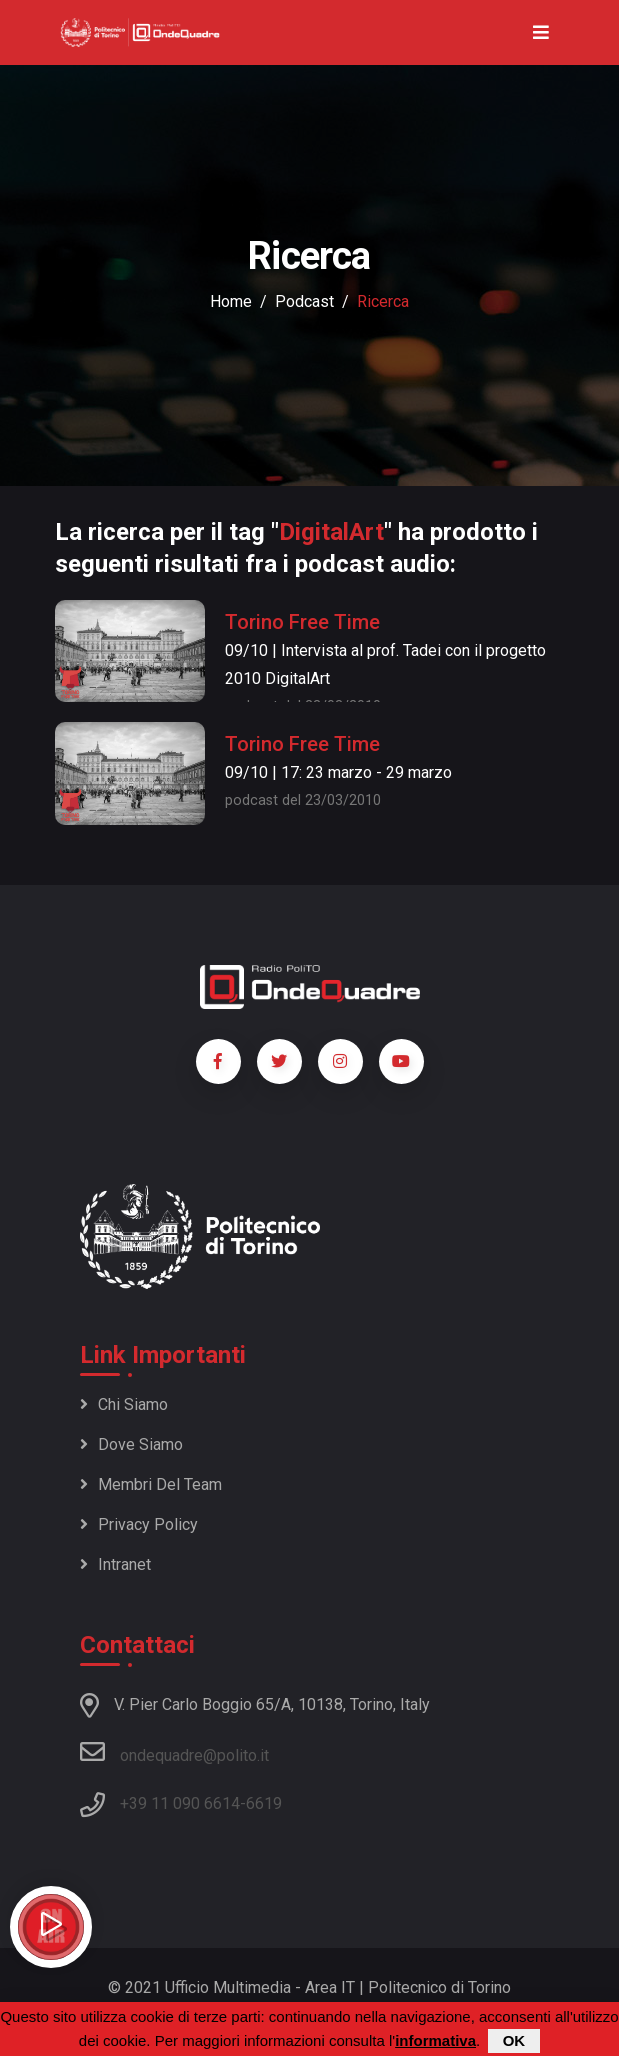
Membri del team (151, 1484)
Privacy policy (139, 1524)
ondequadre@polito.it (174, 1752)
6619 (264, 1803)
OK (514, 2041)
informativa (435, 2041)
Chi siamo (124, 1404)
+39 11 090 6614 (180, 1803)
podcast (304, 301)
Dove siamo (131, 1444)
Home (231, 301)
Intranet (115, 1564)
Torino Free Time (302, 622)
